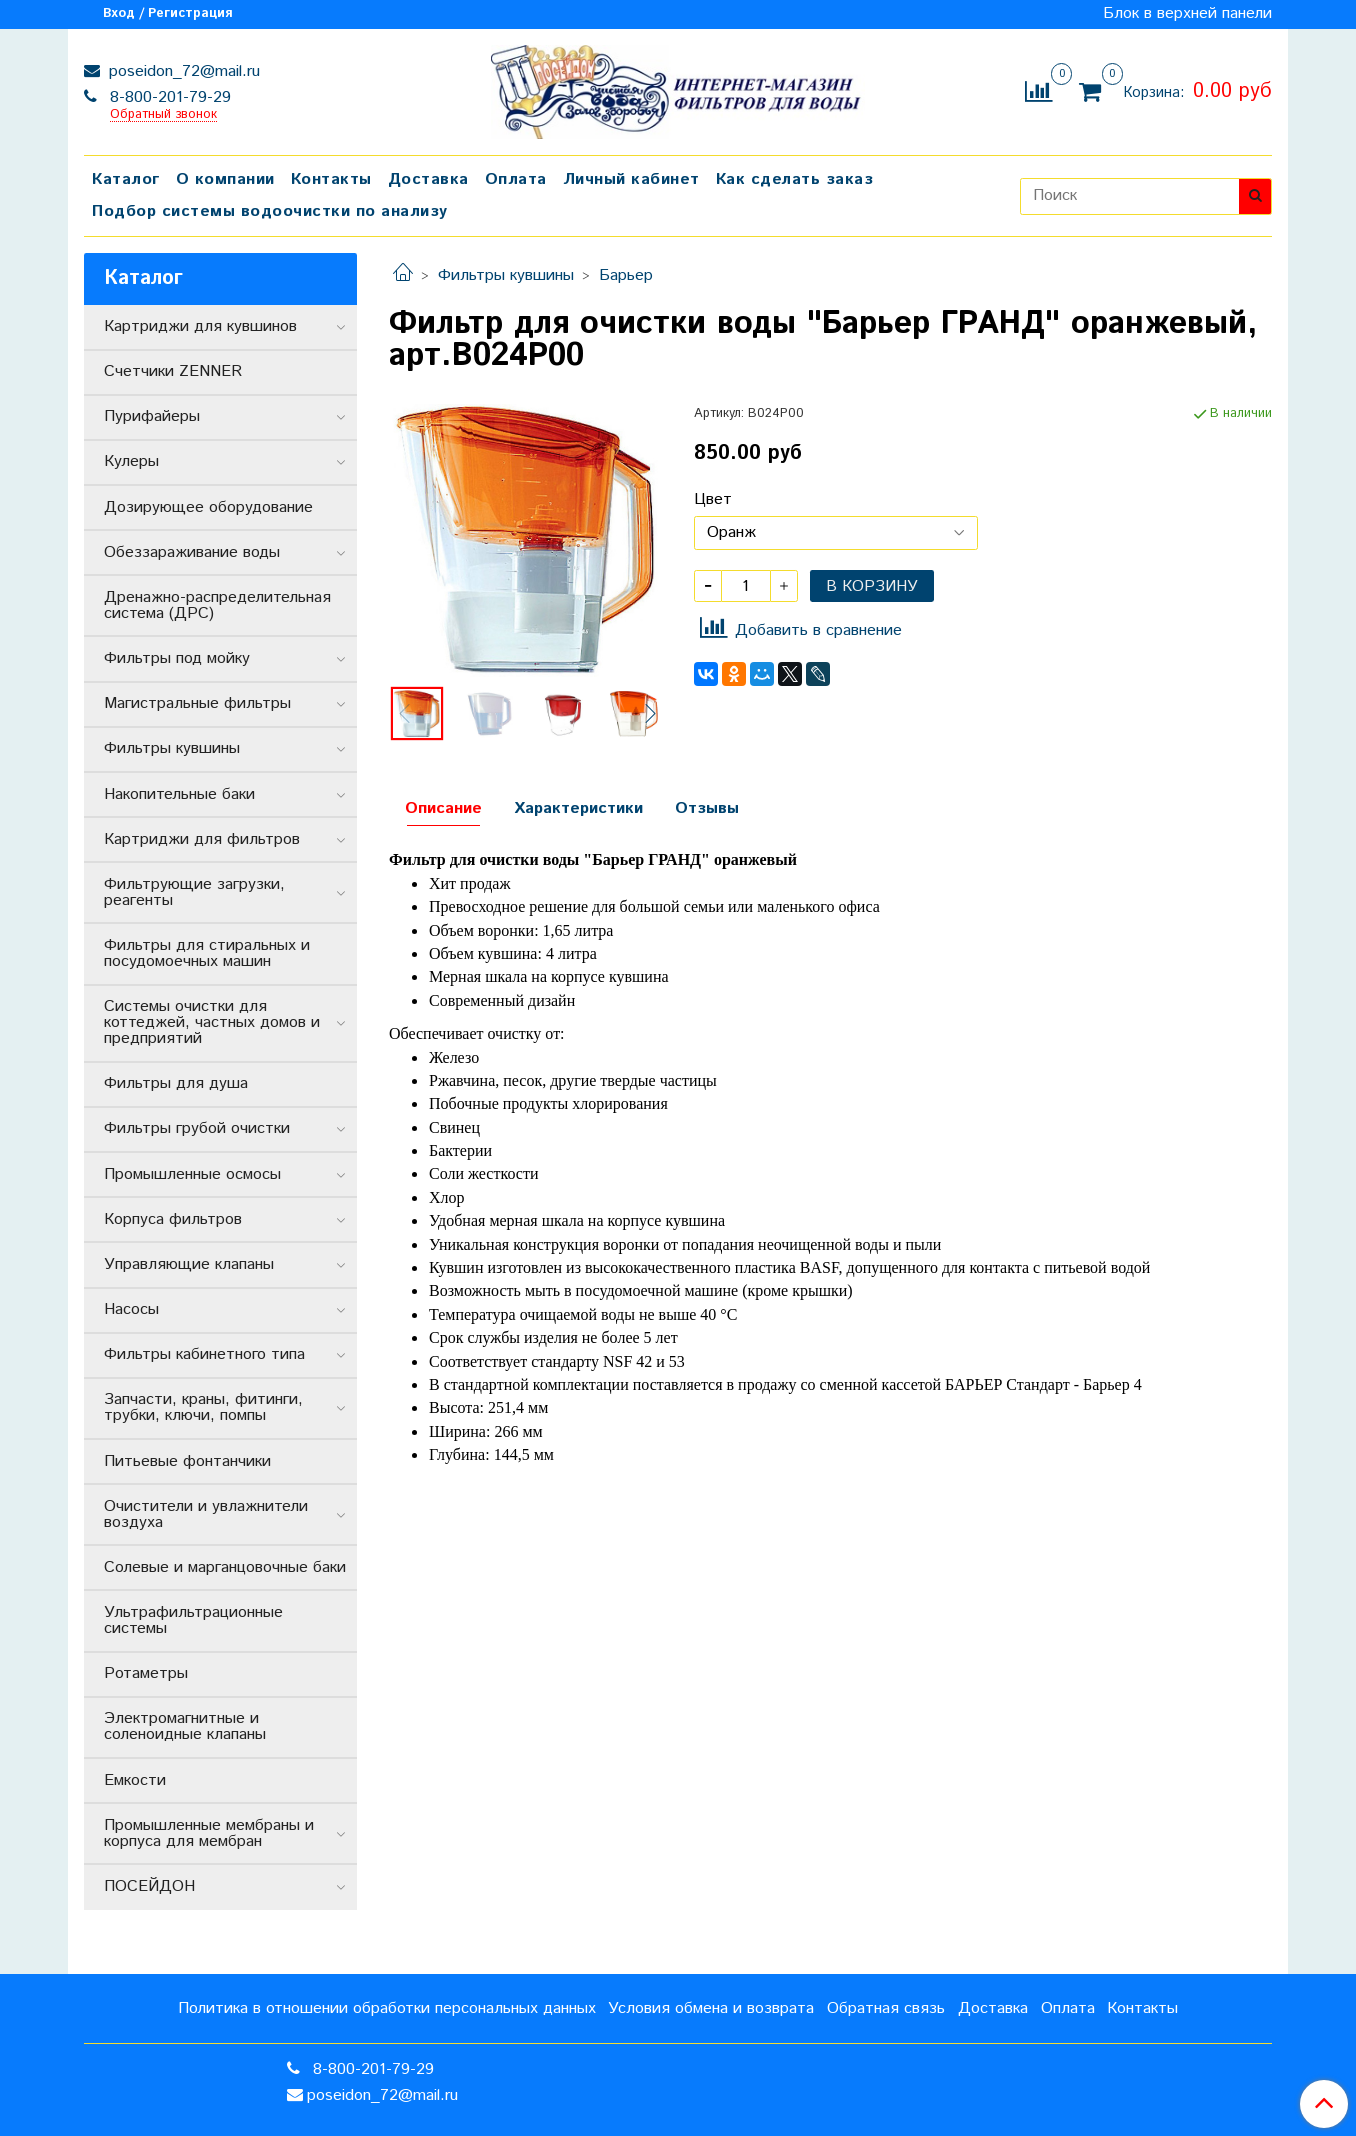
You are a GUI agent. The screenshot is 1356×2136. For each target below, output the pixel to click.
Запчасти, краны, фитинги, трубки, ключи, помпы (203, 1407)
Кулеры (131, 461)
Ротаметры (146, 1673)
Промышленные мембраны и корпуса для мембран (209, 1833)
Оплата (516, 179)
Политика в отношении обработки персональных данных (387, 2008)
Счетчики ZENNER (173, 371)
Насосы (131, 1309)
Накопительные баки (179, 794)
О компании (225, 179)
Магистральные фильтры (197, 703)
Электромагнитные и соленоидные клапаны (185, 1726)
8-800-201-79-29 (168, 97)
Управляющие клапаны (189, 1264)
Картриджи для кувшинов (200, 326)
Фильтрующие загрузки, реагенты (194, 892)
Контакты (331, 179)
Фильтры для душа (176, 1083)
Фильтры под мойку (177, 658)
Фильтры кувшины (506, 275)
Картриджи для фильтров (202, 839)
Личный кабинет (631, 179)
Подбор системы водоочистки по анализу (270, 211)
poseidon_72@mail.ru (182, 71)
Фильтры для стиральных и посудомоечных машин (207, 953)
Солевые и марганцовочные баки (225, 1567)
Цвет (713, 500)
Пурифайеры (152, 416)
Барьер (626, 275)
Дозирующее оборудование (208, 507)
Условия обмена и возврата (711, 2008)
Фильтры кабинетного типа (204, 1354)
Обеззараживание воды (192, 552)
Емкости (135, 1780)
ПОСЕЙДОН (149, 1886)
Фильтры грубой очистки (197, 1128)
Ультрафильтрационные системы (193, 1620)
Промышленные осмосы (192, 1174)
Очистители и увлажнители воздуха (206, 1514)
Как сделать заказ (795, 179)
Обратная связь (886, 2008)
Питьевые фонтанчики (187, 1461)
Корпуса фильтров (173, 1219)
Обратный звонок (163, 115)
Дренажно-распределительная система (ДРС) (217, 605)
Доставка (428, 179)
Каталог (126, 179)
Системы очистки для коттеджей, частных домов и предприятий (212, 1022)
